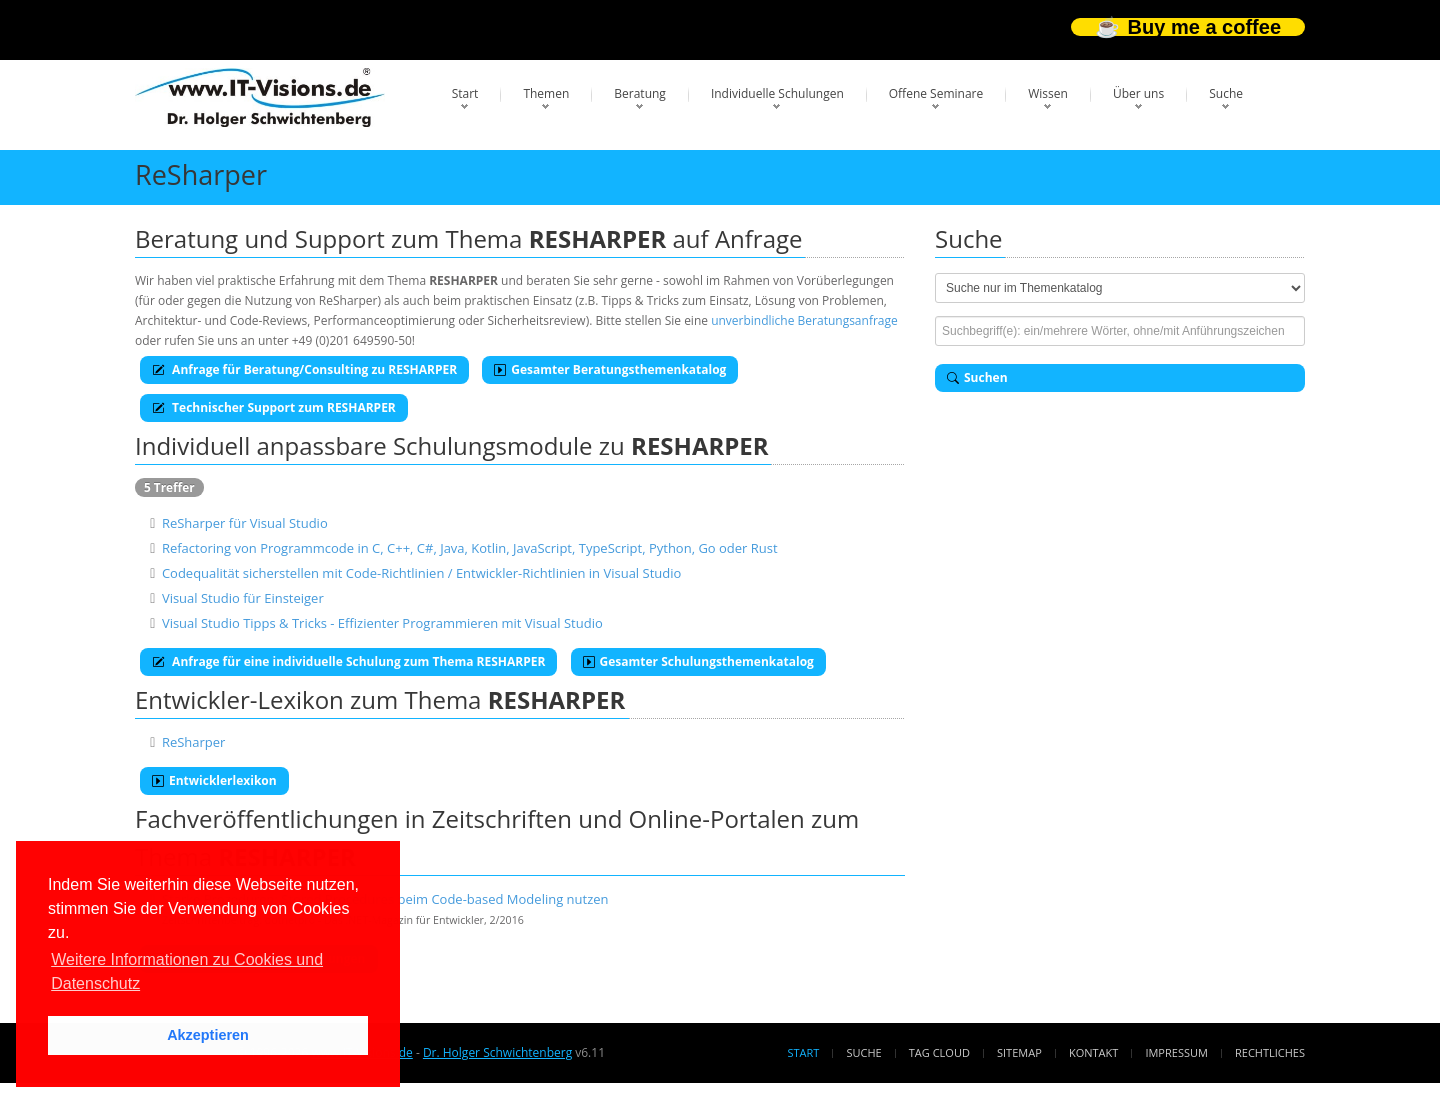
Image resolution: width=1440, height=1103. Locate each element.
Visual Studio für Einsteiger (243, 598)
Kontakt (1093, 1052)
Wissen (1048, 93)
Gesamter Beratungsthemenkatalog (610, 369)
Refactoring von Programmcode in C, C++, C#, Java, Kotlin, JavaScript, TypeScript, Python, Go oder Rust (470, 548)
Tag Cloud (939, 1052)
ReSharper (194, 742)
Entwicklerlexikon (214, 780)
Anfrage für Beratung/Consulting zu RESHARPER (304, 369)
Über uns (1138, 93)
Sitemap (1019, 1052)
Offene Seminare (936, 93)
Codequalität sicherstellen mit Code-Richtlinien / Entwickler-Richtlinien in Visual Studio (421, 573)
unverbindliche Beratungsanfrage (804, 320)
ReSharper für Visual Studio (245, 523)
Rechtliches (1270, 1052)
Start (465, 93)
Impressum (1176, 1052)
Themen (546, 93)
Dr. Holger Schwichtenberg (497, 1052)
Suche (1226, 93)
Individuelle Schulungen (777, 93)
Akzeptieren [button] (208, 1035)
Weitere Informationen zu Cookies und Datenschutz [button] (187, 971)
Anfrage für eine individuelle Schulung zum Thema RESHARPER (348, 661)
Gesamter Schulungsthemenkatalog (698, 661)
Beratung (640, 93)
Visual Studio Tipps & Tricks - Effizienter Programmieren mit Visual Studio (382, 623)
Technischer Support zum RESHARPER (274, 407)
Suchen (977, 377)
